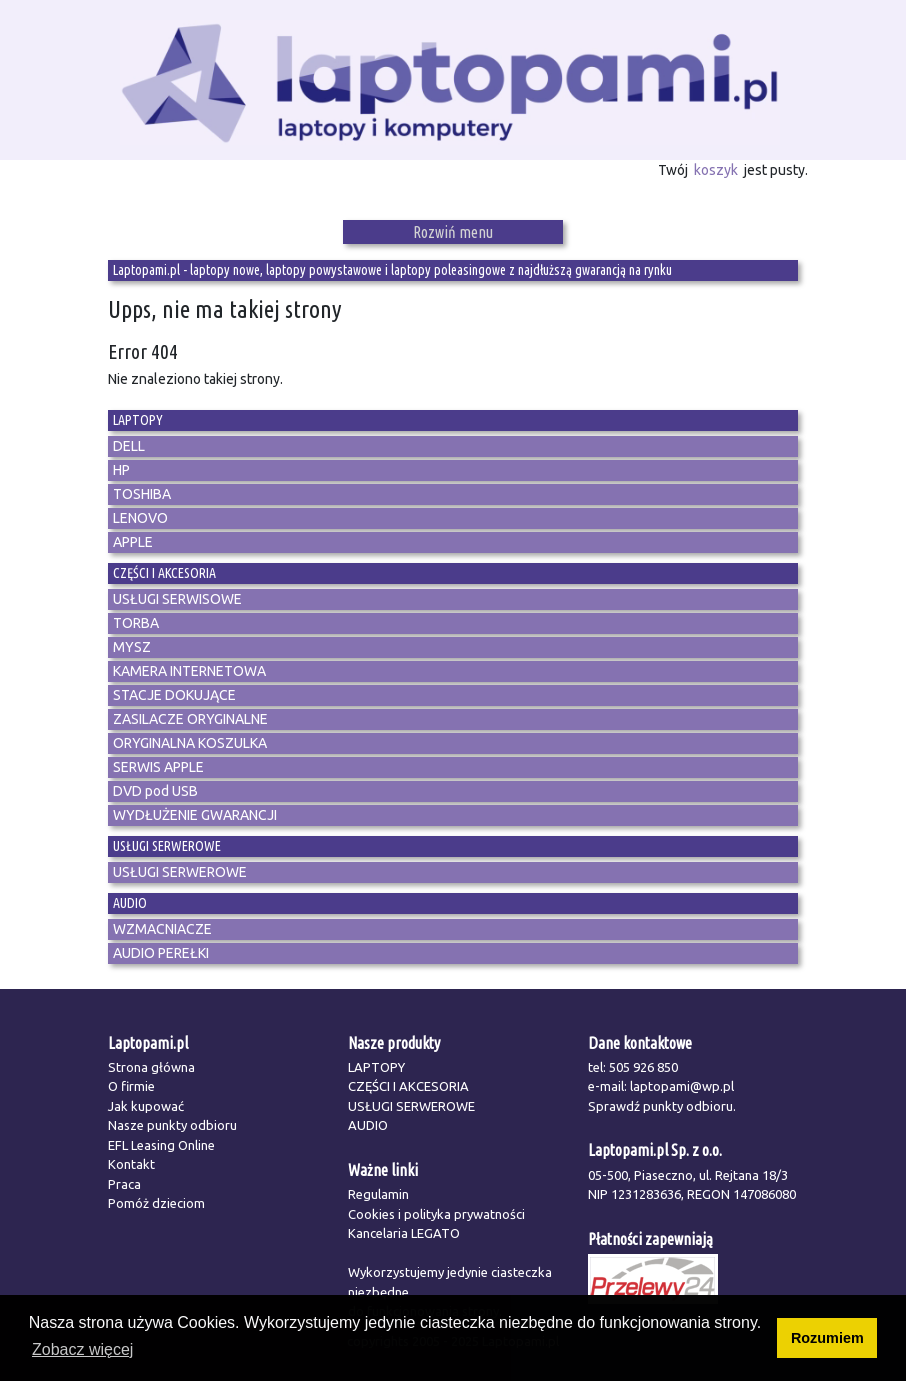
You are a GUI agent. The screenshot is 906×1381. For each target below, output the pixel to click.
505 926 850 (643, 1067)
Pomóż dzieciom (156, 1203)
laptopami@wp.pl (682, 1086)
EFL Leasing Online (161, 1145)
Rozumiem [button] (827, 1338)
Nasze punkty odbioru (172, 1125)
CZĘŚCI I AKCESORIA (408, 1086)
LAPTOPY (376, 1067)
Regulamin (378, 1194)
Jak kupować (146, 1106)
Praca (124, 1184)
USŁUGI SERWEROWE (411, 1106)
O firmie (131, 1086)
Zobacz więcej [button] (82, 1349)
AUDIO (368, 1125)
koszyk (716, 170)
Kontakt (131, 1164)
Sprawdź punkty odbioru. (662, 1106)
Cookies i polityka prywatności (436, 1214)
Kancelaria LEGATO (404, 1233)
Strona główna (151, 1067)
